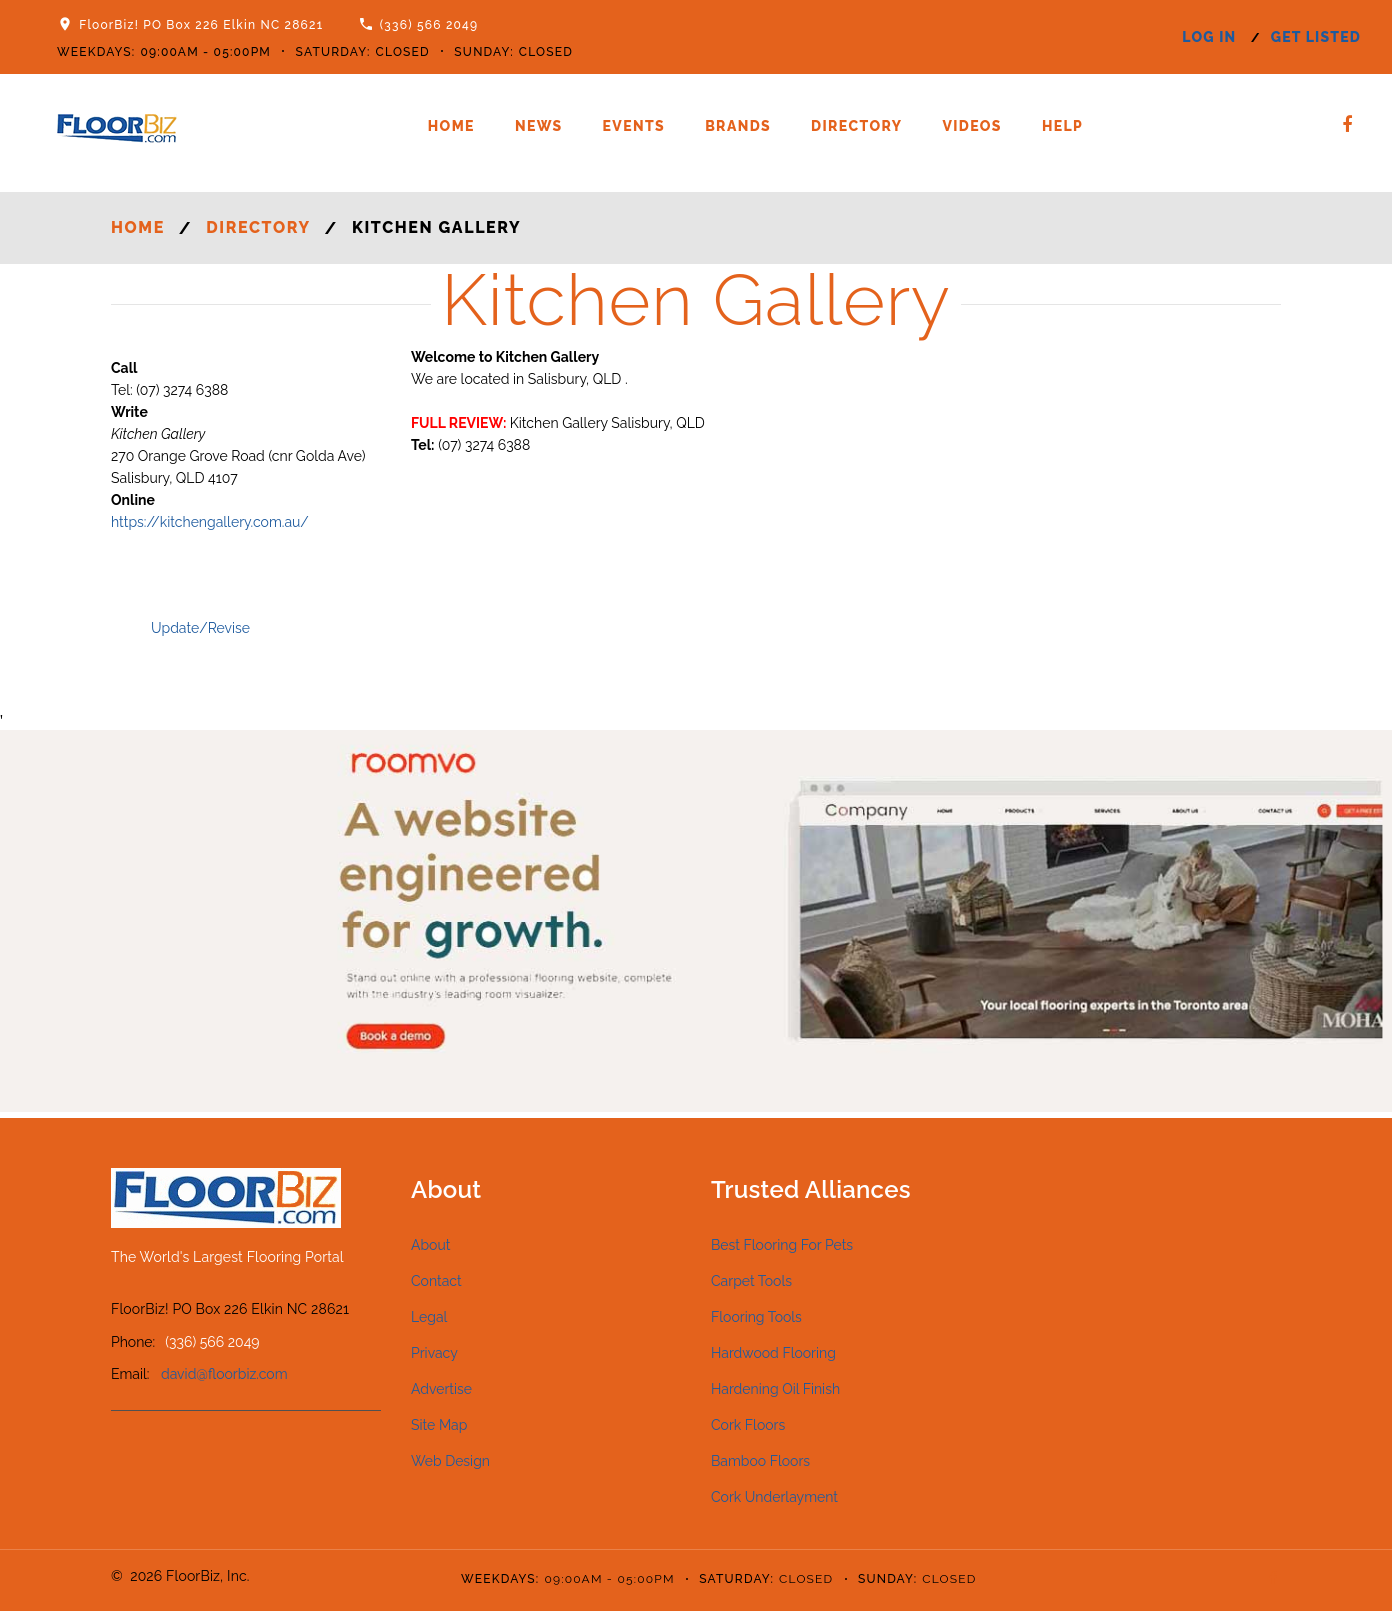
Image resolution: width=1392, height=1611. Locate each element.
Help (1062, 126)
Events (634, 126)
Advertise (441, 1389)
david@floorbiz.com (224, 1374)
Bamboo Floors (760, 1461)
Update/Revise (200, 628)
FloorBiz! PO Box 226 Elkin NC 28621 (201, 25)
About (430, 1245)
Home (451, 126)
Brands (738, 126)
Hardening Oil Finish (775, 1389)
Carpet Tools (751, 1281)
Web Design (450, 1461)
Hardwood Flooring (773, 1353)
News (539, 126)
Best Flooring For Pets (782, 1245)
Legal (429, 1317)
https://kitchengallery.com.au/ (210, 522)
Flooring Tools (756, 1317)
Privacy (434, 1353)
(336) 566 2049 (429, 25)
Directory (856, 126)
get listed (1316, 37)
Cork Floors (748, 1425)
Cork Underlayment (774, 1497)
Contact (436, 1281)
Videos (971, 126)
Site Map (439, 1425)
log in (1209, 37)
